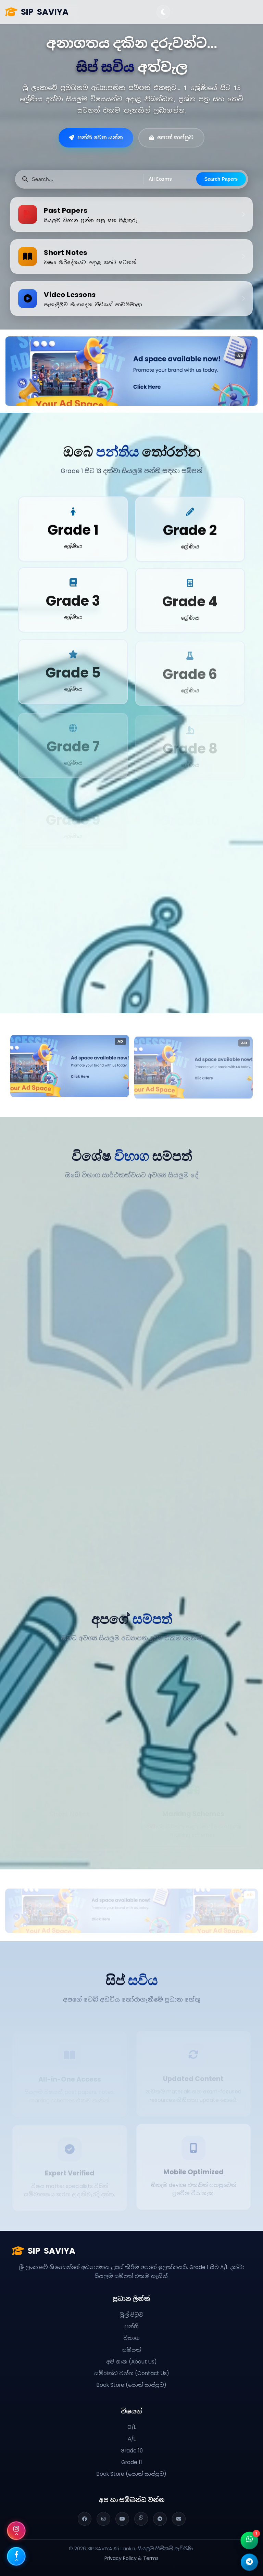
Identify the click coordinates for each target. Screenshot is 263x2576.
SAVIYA (36, 11)
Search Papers (221, 179)
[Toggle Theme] (163, 12)
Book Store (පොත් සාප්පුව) (131, 2384)
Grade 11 (131, 2462)
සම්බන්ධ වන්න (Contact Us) (131, 2373)
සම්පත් (131, 2350)
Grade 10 (132, 2450)
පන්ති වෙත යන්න (96, 137)
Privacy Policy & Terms (131, 2558)
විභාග (131, 2338)
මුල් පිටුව (131, 2314)
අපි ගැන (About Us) (131, 2361)
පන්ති (131, 2326)
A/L (132, 2438)
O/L (131, 2427)
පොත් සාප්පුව (171, 137)
